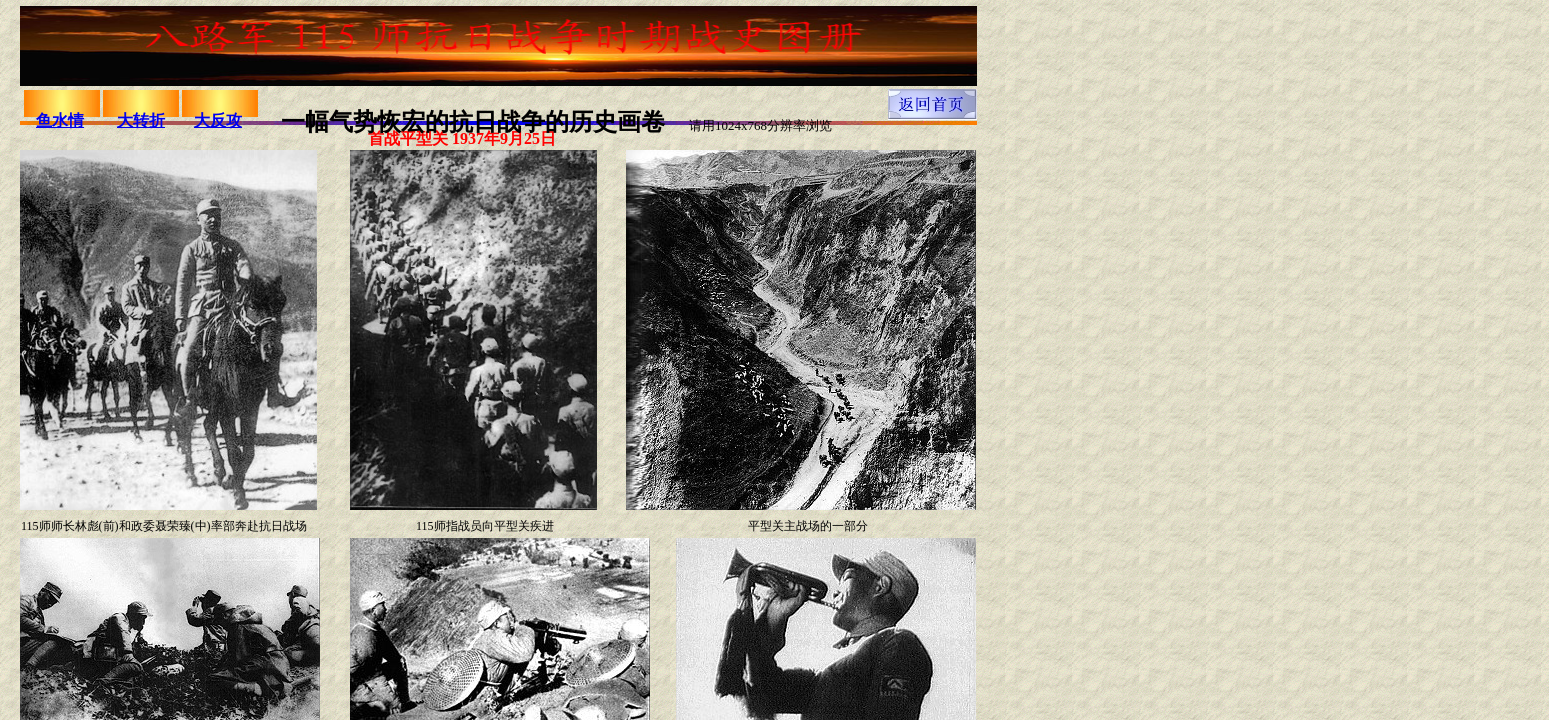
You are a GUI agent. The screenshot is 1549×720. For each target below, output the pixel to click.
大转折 (141, 120)
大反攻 (218, 120)
